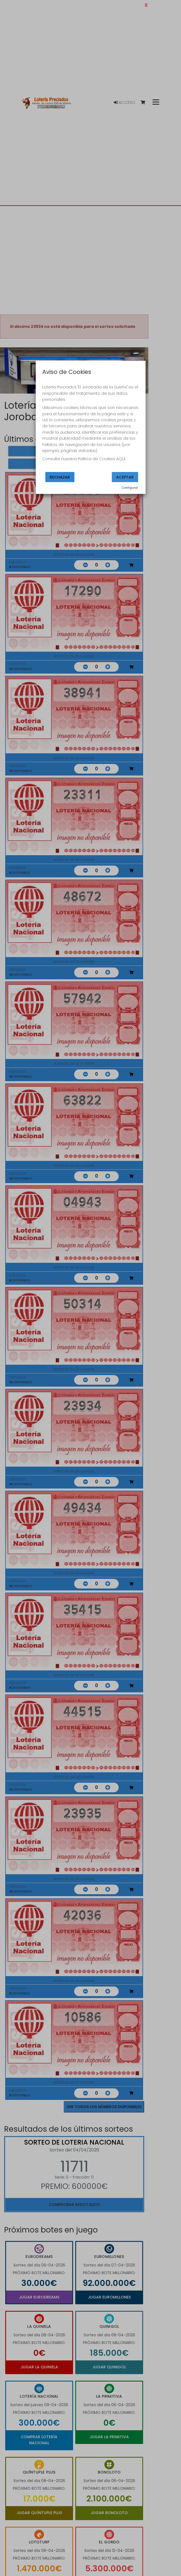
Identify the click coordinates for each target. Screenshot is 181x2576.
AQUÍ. (121, 459)
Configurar (129, 487)
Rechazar (60, 477)
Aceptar (125, 477)
